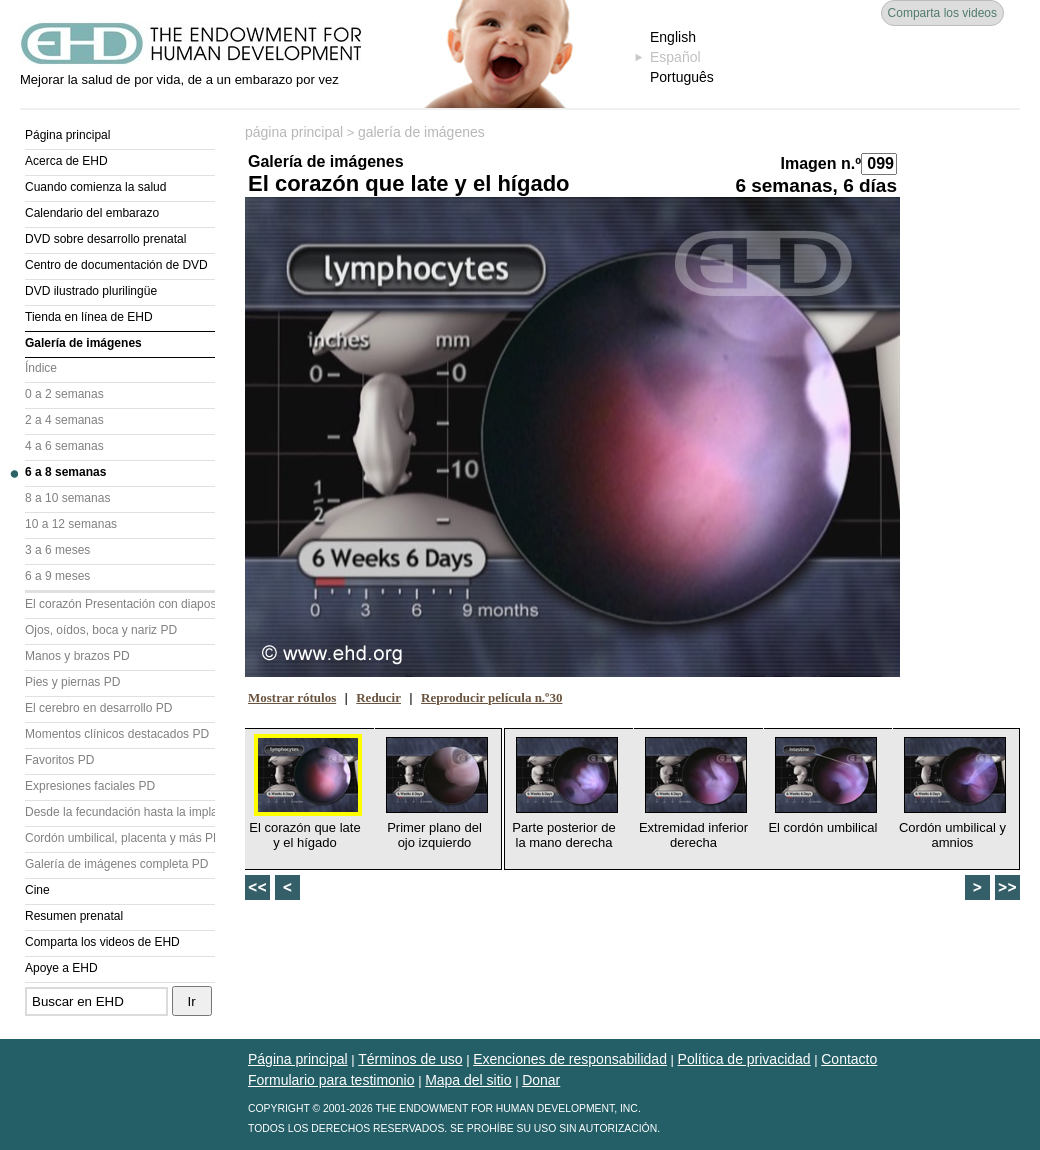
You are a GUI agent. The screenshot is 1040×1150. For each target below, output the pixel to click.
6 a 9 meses (57, 576)
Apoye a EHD (61, 968)
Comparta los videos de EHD (102, 942)
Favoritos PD (59, 760)
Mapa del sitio (468, 1080)
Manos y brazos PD (77, 656)
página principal (294, 132)
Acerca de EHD (66, 161)
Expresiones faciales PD (90, 786)
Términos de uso (410, 1059)
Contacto (849, 1059)
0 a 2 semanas (64, 394)
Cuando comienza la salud (95, 187)
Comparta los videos (942, 13)
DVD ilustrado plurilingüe (91, 291)
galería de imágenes (421, 132)
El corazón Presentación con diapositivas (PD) (120, 604)
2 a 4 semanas (64, 420)
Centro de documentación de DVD (116, 265)
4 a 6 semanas (64, 446)
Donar (541, 1080)
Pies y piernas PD (72, 682)
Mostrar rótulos (292, 697)
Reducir (378, 697)
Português (682, 77)
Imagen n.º (820, 163)
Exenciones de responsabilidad (570, 1059)
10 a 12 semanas (71, 524)
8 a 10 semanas (67, 498)
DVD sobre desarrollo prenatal (105, 239)
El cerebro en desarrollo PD (98, 708)
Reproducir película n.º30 (491, 697)
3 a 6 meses (57, 550)
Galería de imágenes (83, 343)
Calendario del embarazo (92, 213)
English (673, 37)
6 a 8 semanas (65, 472)
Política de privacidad (744, 1059)
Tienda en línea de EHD (89, 317)
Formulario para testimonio (331, 1080)
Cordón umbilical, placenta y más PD (120, 838)
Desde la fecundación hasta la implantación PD (120, 812)
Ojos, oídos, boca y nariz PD (101, 630)
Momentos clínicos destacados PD (117, 734)
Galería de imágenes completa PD (116, 864)
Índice (41, 368)
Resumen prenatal (74, 916)
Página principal (67, 135)
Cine (37, 890)
